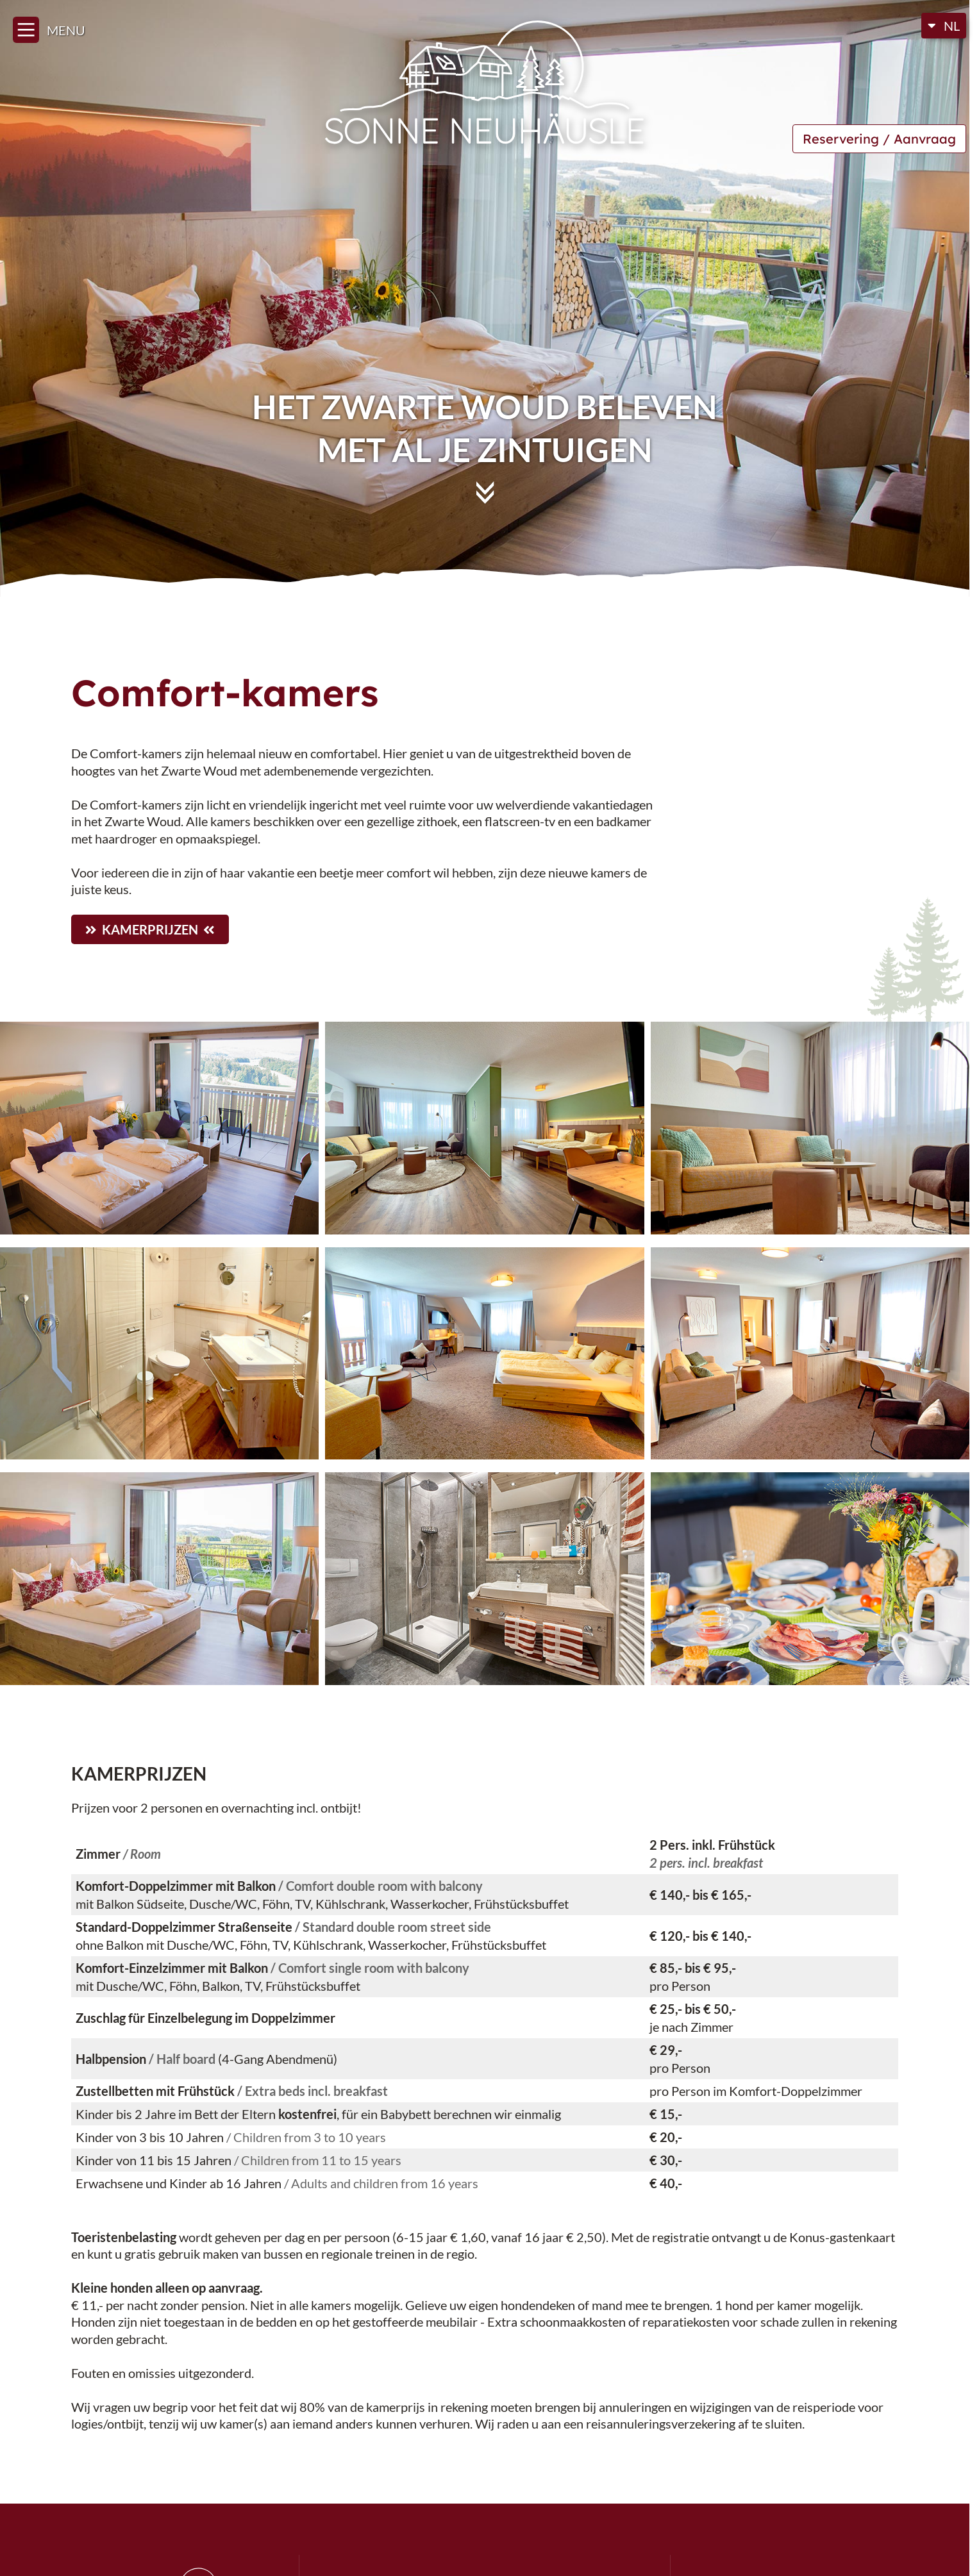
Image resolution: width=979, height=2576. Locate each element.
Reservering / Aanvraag (879, 139)
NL (952, 25)
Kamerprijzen (150, 929)
